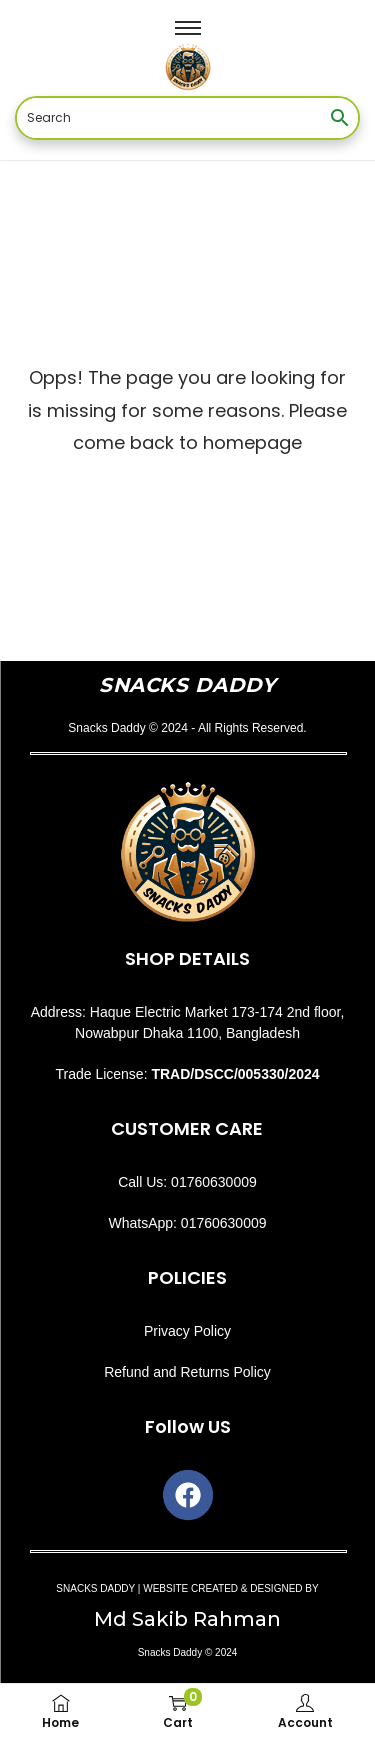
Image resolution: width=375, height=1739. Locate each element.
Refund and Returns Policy (187, 1372)
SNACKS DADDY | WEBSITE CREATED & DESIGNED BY (187, 1588)
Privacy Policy (187, 1331)
